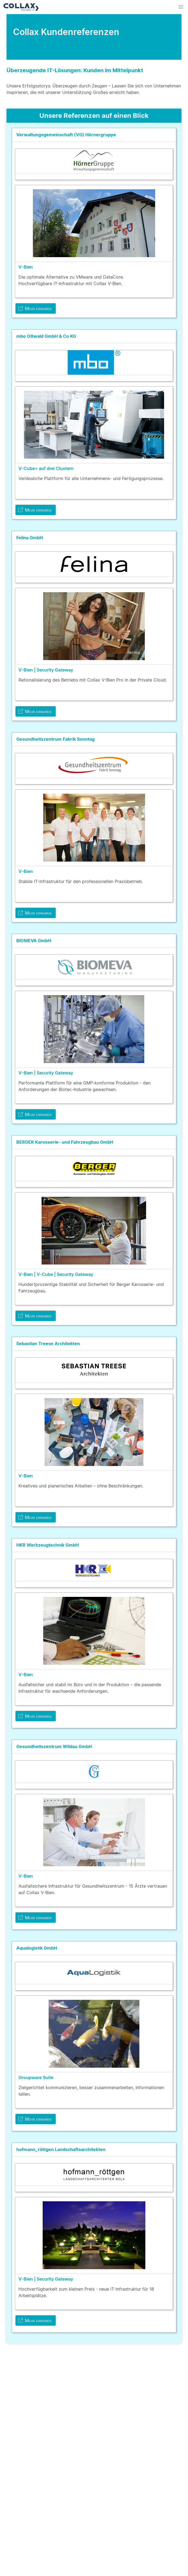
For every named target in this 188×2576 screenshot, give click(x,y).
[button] (181, 7)
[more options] (171, 134)
